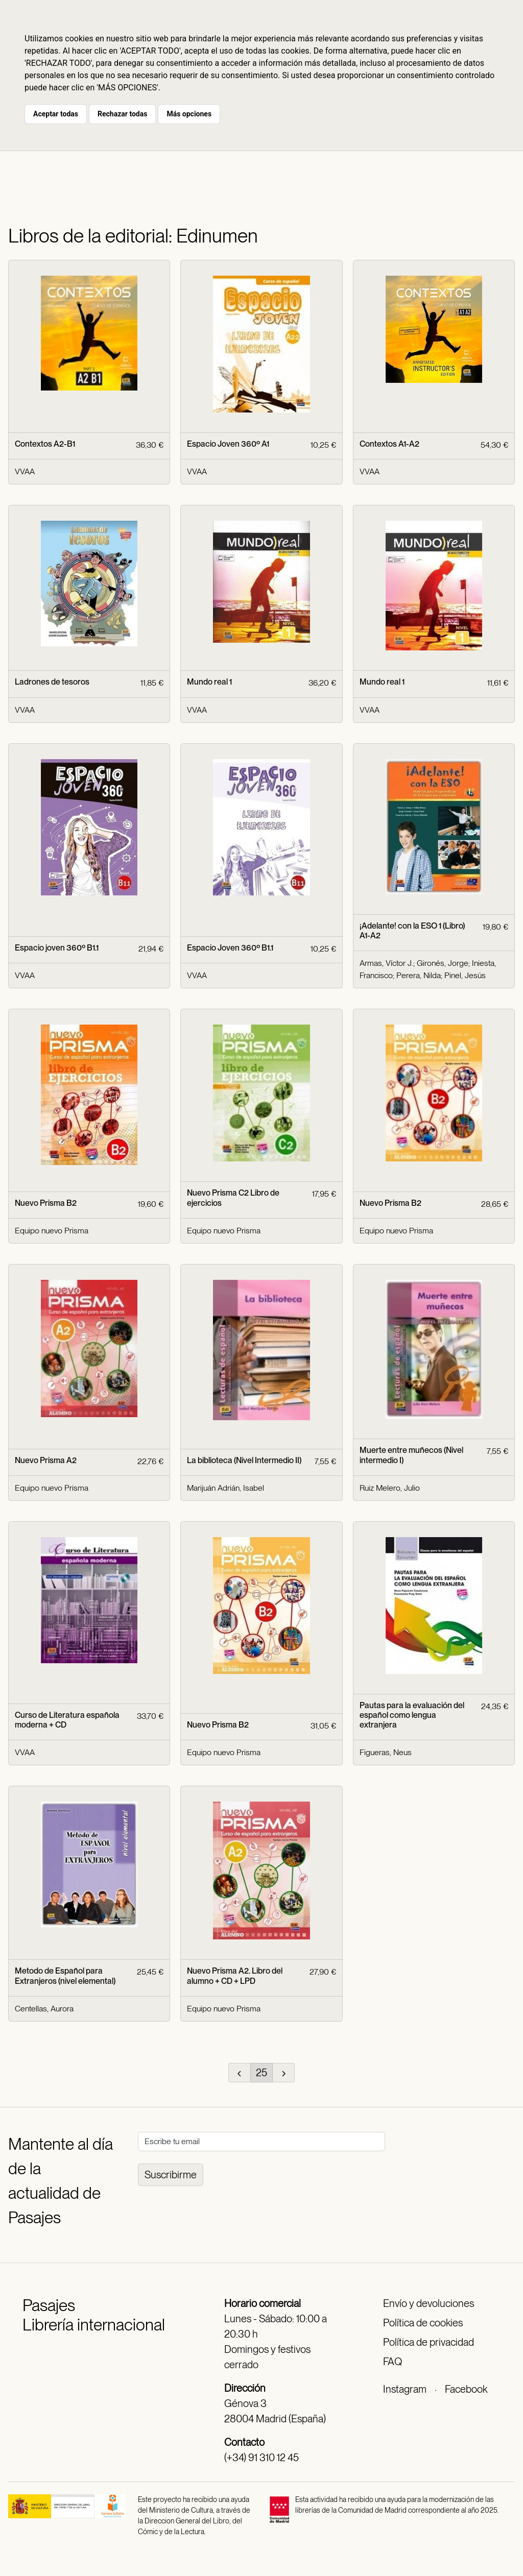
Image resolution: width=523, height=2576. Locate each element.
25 (261, 2073)
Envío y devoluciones (428, 2303)
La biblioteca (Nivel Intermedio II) (244, 1460)
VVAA (25, 471)
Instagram (404, 2389)
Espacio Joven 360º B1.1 (230, 948)
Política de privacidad (428, 2342)
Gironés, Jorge (442, 963)
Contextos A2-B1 (45, 444)
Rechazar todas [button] (122, 114)
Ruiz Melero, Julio (390, 1488)
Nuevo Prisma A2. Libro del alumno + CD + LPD (234, 1975)
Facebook (466, 2389)
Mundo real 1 (209, 682)
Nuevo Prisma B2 (46, 1203)
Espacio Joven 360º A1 (228, 444)
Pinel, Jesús (465, 975)
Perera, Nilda (418, 975)
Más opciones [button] (189, 114)
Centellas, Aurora (44, 2008)
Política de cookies (423, 2323)
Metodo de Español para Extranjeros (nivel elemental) (65, 1975)
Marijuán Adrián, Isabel (225, 1488)
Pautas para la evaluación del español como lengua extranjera (412, 1715)
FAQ (392, 2361)
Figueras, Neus (386, 1752)
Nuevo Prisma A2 (46, 1460)
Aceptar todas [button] (55, 114)
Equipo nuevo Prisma (51, 1230)
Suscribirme (171, 2175)
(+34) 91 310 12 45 (261, 2457)
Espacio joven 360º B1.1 (57, 948)
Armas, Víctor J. (386, 963)
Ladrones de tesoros (52, 682)
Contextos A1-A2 (389, 444)
